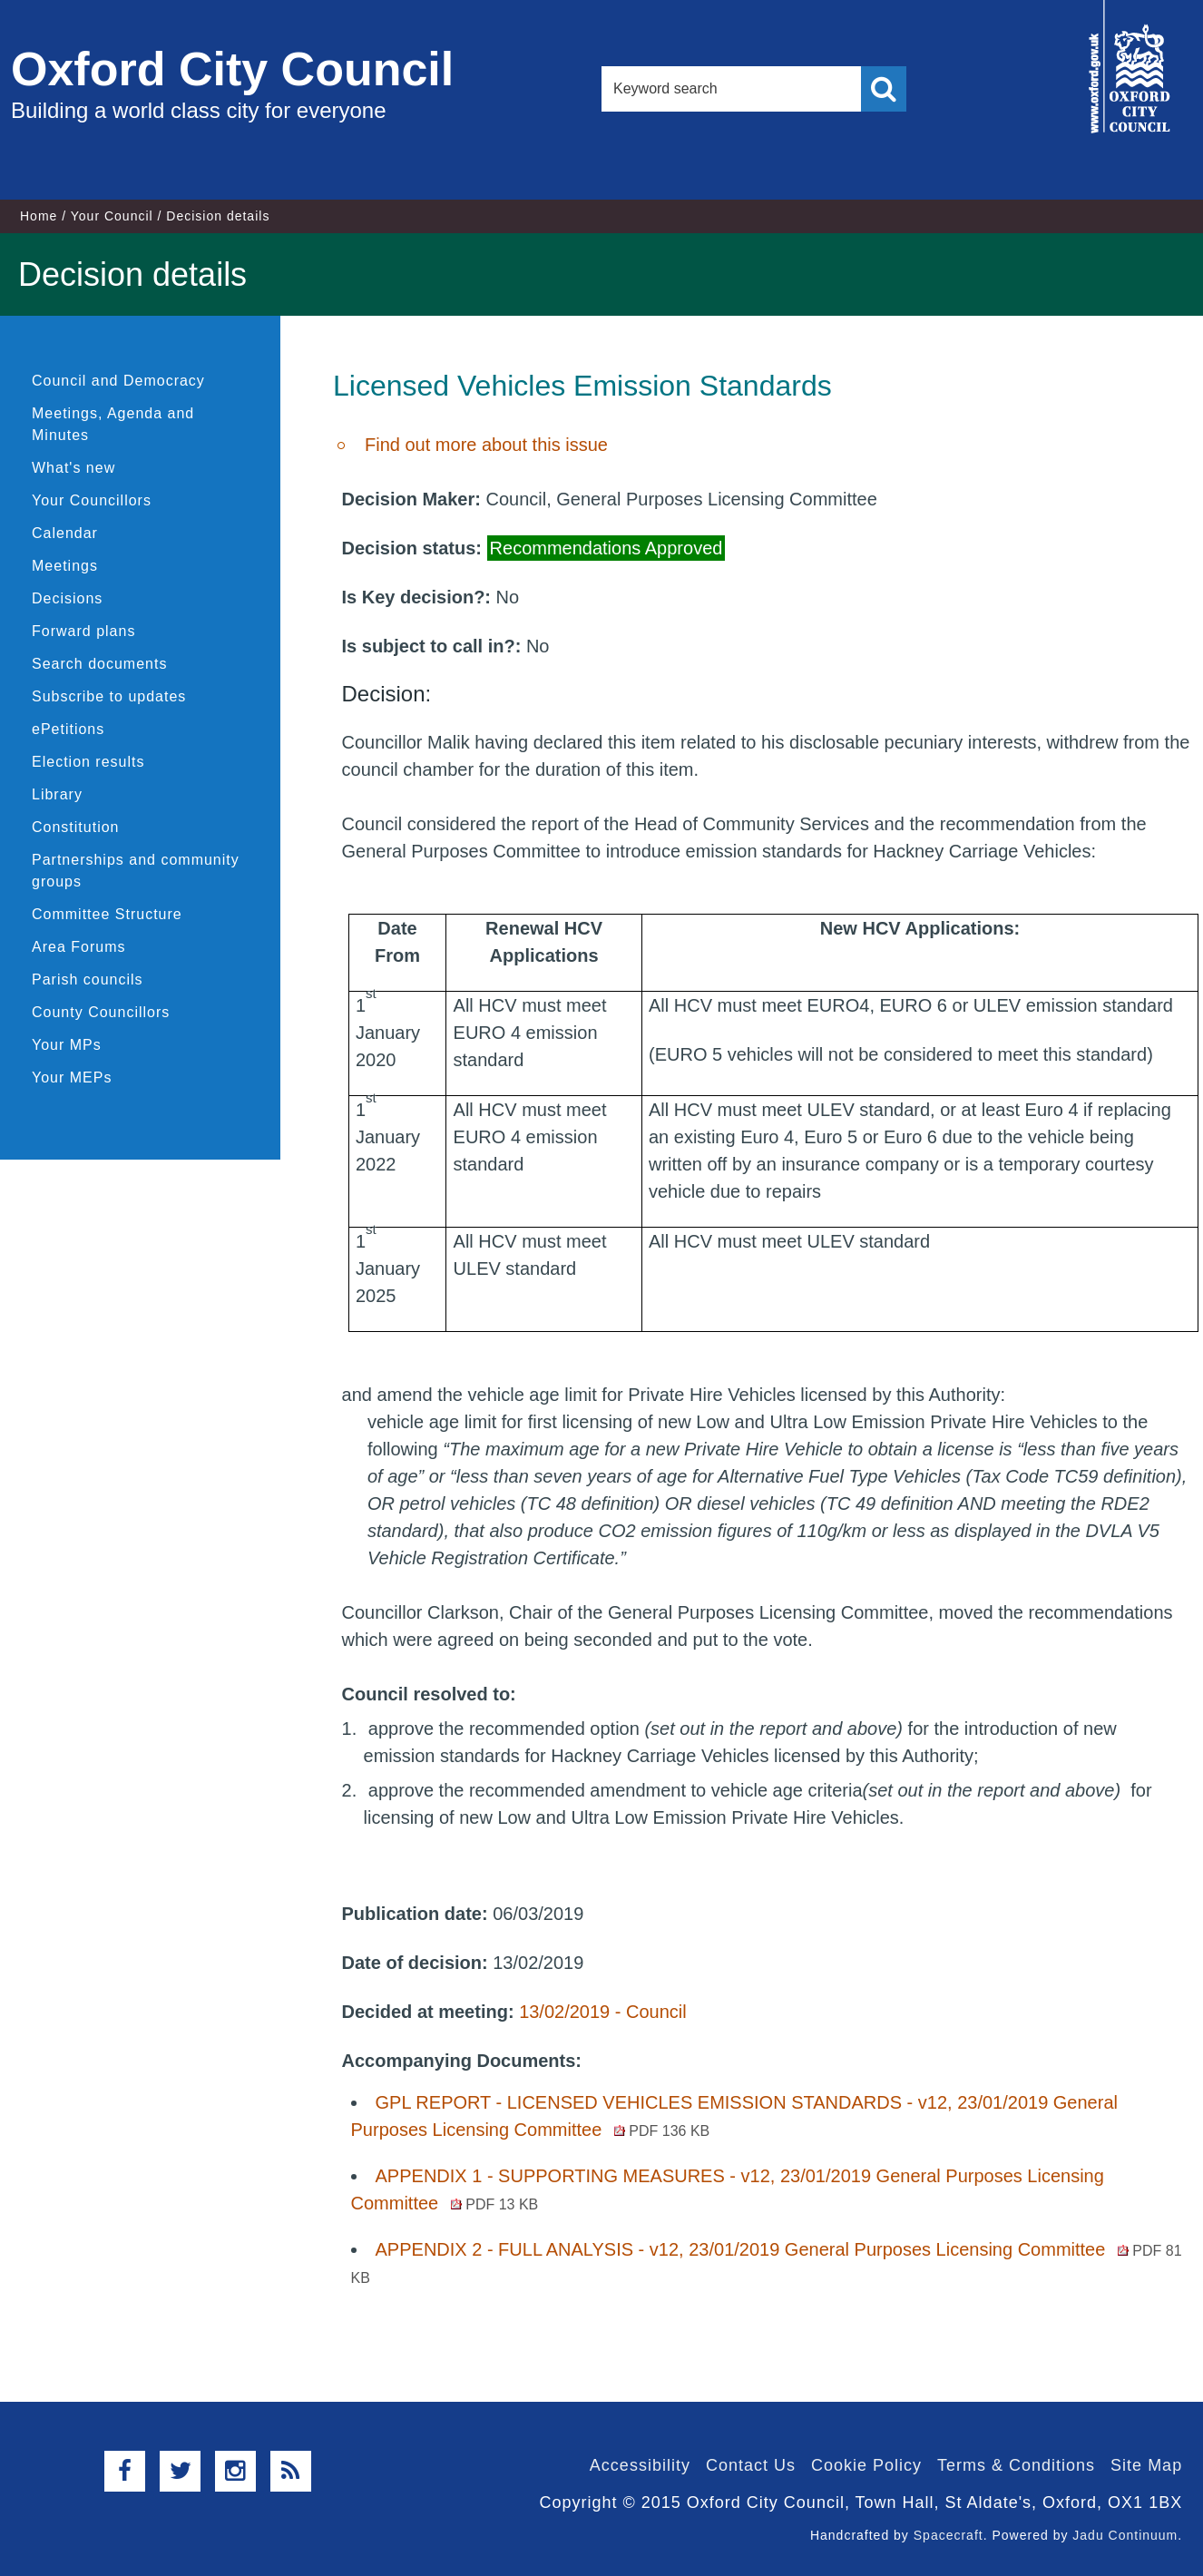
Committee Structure (107, 914)
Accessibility (640, 2465)
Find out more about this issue (486, 445)
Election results (88, 761)
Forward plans (83, 631)
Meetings (65, 565)
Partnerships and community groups (136, 870)
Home (38, 216)
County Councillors (101, 1012)
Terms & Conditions (1016, 2465)
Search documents (99, 663)
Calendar (65, 533)
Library (57, 794)
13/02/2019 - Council (603, 2012)
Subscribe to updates (109, 696)
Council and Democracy (118, 380)
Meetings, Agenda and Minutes (113, 424)
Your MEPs (72, 1077)
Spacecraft (948, 2535)
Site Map (1146, 2465)
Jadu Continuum (1125, 2535)
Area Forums (78, 947)
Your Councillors (92, 500)
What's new (73, 467)
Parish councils (87, 979)
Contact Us (751, 2465)
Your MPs (67, 1045)
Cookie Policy (866, 2465)
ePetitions (68, 729)
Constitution (76, 827)
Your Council (112, 216)
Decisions (67, 598)
